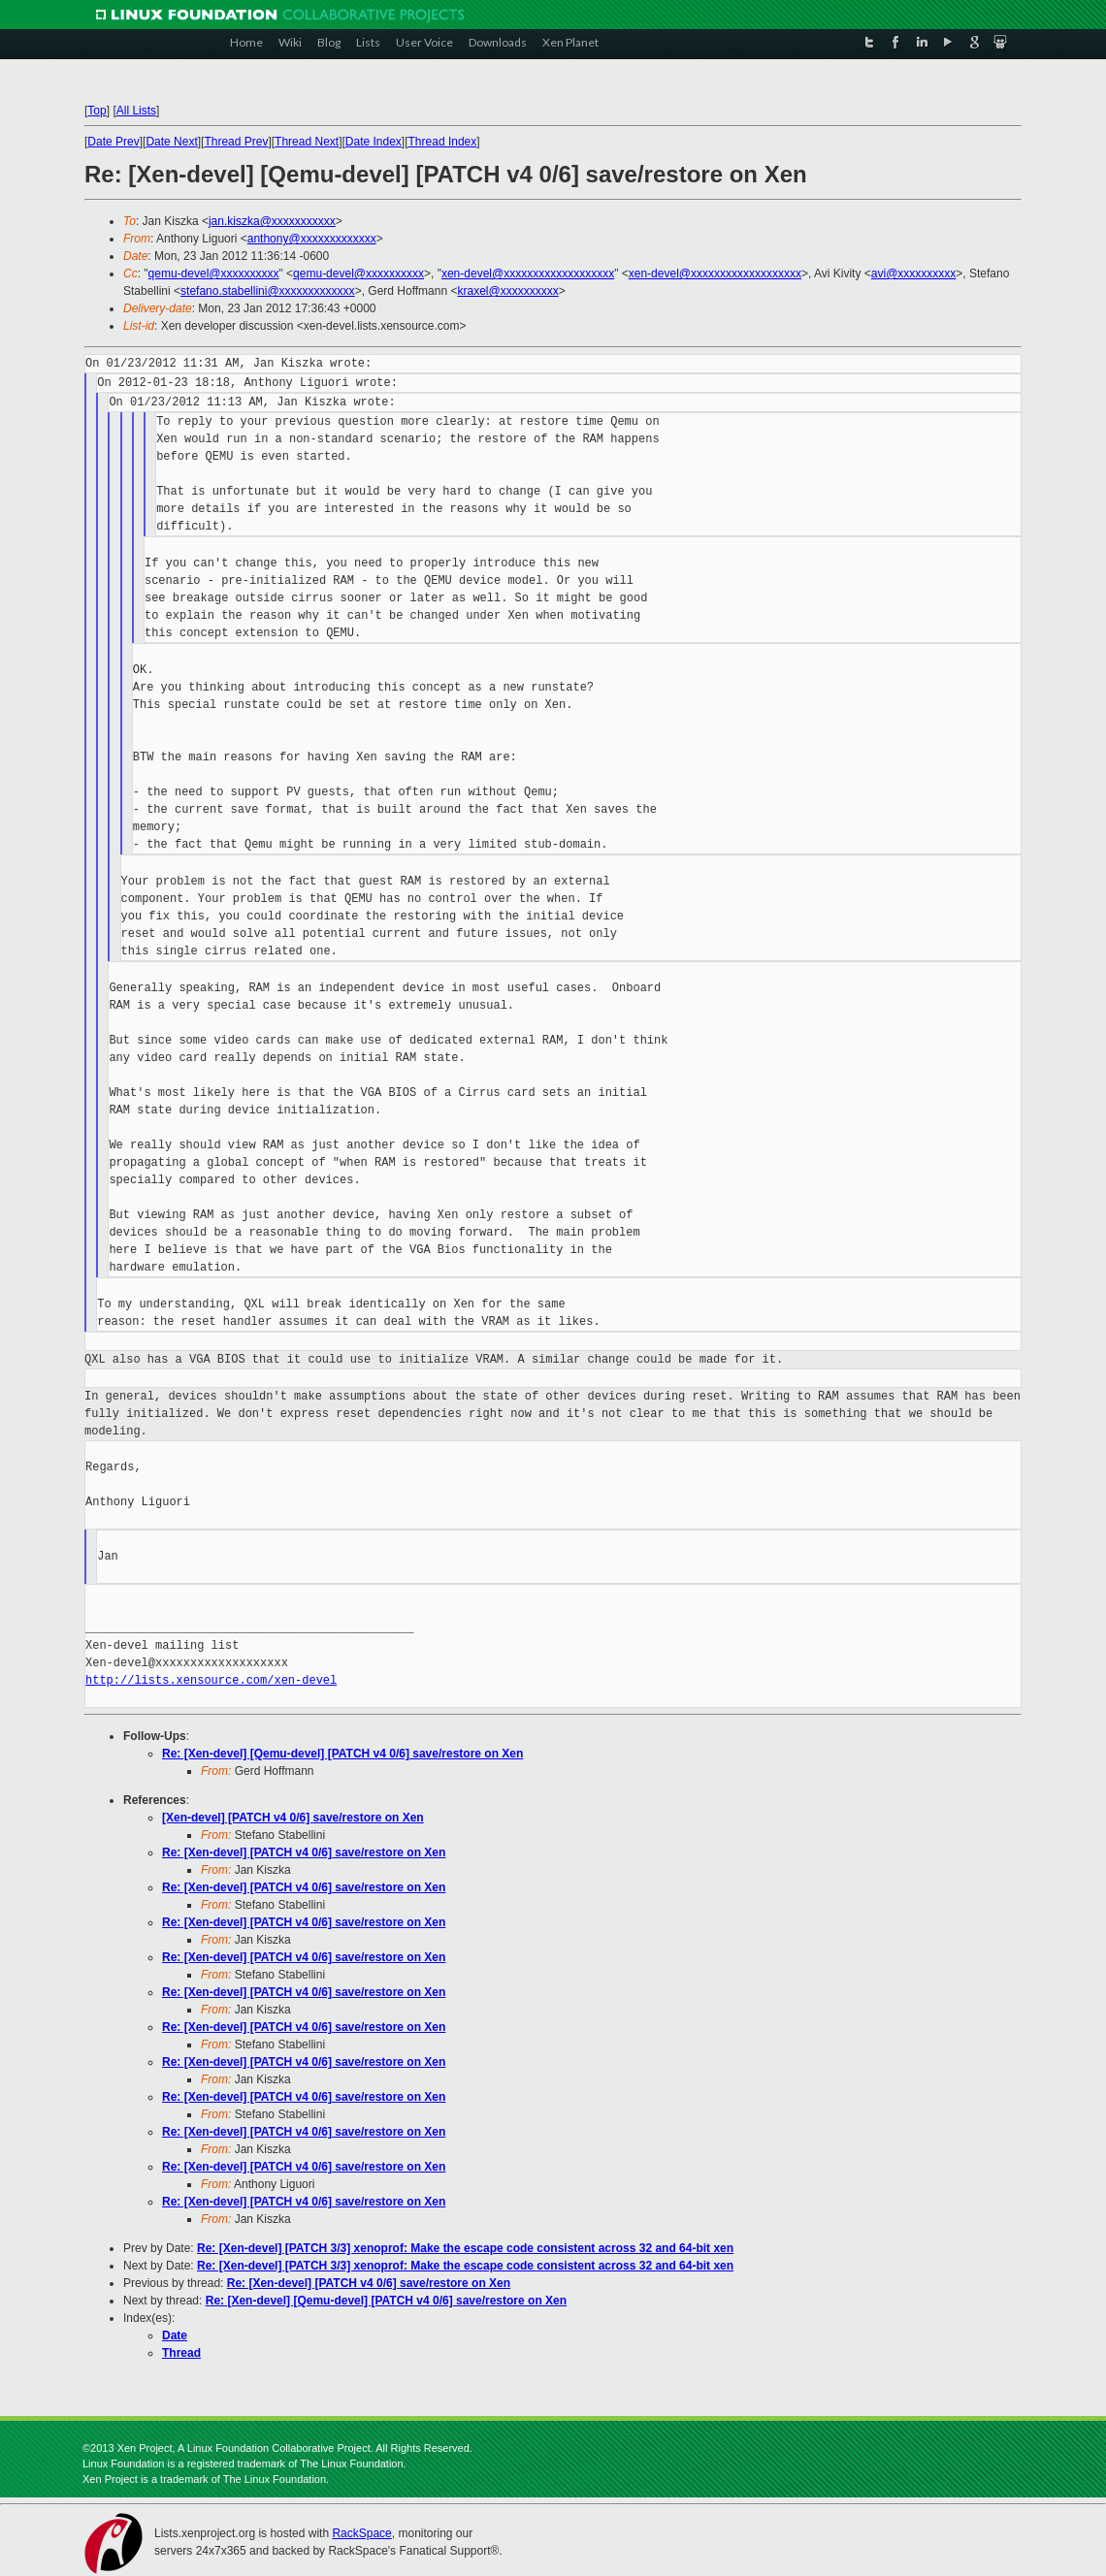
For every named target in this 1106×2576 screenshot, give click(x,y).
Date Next (171, 141)
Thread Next (307, 141)
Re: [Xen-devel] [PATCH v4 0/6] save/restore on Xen (303, 1852)
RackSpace (361, 2533)
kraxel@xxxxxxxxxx (507, 291)
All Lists (136, 110)
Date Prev (113, 141)
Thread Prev (236, 141)
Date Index (373, 141)
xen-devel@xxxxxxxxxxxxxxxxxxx (527, 273)
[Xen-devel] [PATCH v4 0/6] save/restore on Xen (293, 1817)
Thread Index (442, 141)
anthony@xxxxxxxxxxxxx (311, 238)
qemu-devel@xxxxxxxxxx (213, 273)
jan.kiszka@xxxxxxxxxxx (272, 221)
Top (96, 110)
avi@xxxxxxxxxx (914, 273)
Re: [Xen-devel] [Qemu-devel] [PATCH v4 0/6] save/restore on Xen (342, 1753)
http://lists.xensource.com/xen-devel (211, 1680)
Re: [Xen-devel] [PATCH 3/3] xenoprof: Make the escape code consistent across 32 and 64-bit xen (465, 2248)
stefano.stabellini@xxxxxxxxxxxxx (267, 291)
